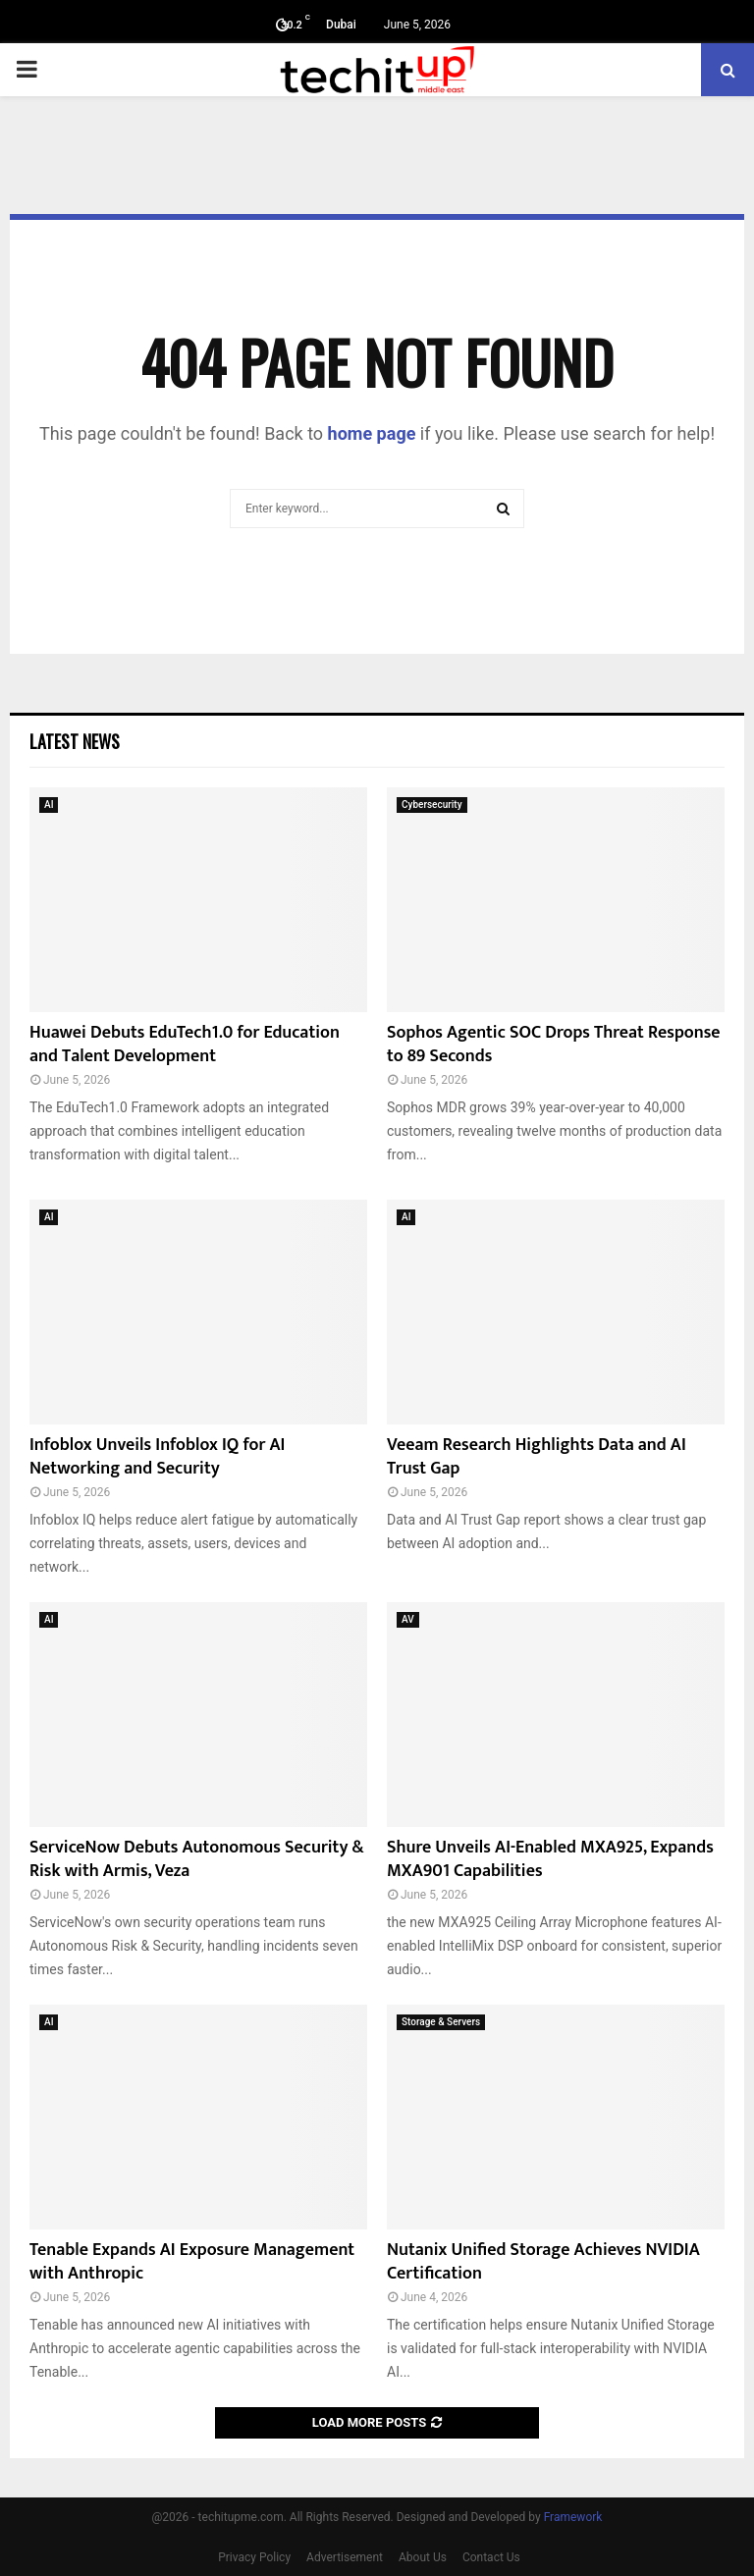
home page (372, 433)
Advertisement (344, 2557)
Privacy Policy (254, 2557)
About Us (423, 2557)
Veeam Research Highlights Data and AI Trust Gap (536, 1456)
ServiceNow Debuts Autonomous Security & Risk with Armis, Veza (196, 1859)
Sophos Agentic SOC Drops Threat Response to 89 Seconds (554, 1044)
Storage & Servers (441, 2021)
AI (48, 804)
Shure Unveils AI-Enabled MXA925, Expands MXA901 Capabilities (550, 1859)
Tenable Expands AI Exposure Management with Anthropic (191, 2261)
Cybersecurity (432, 804)
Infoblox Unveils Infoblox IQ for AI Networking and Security (157, 1456)
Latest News (74, 741)
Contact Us (491, 2557)
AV (408, 1619)
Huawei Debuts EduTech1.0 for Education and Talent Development (184, 1044)
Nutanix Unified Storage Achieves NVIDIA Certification (543, 2261)
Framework (573, 2517)
